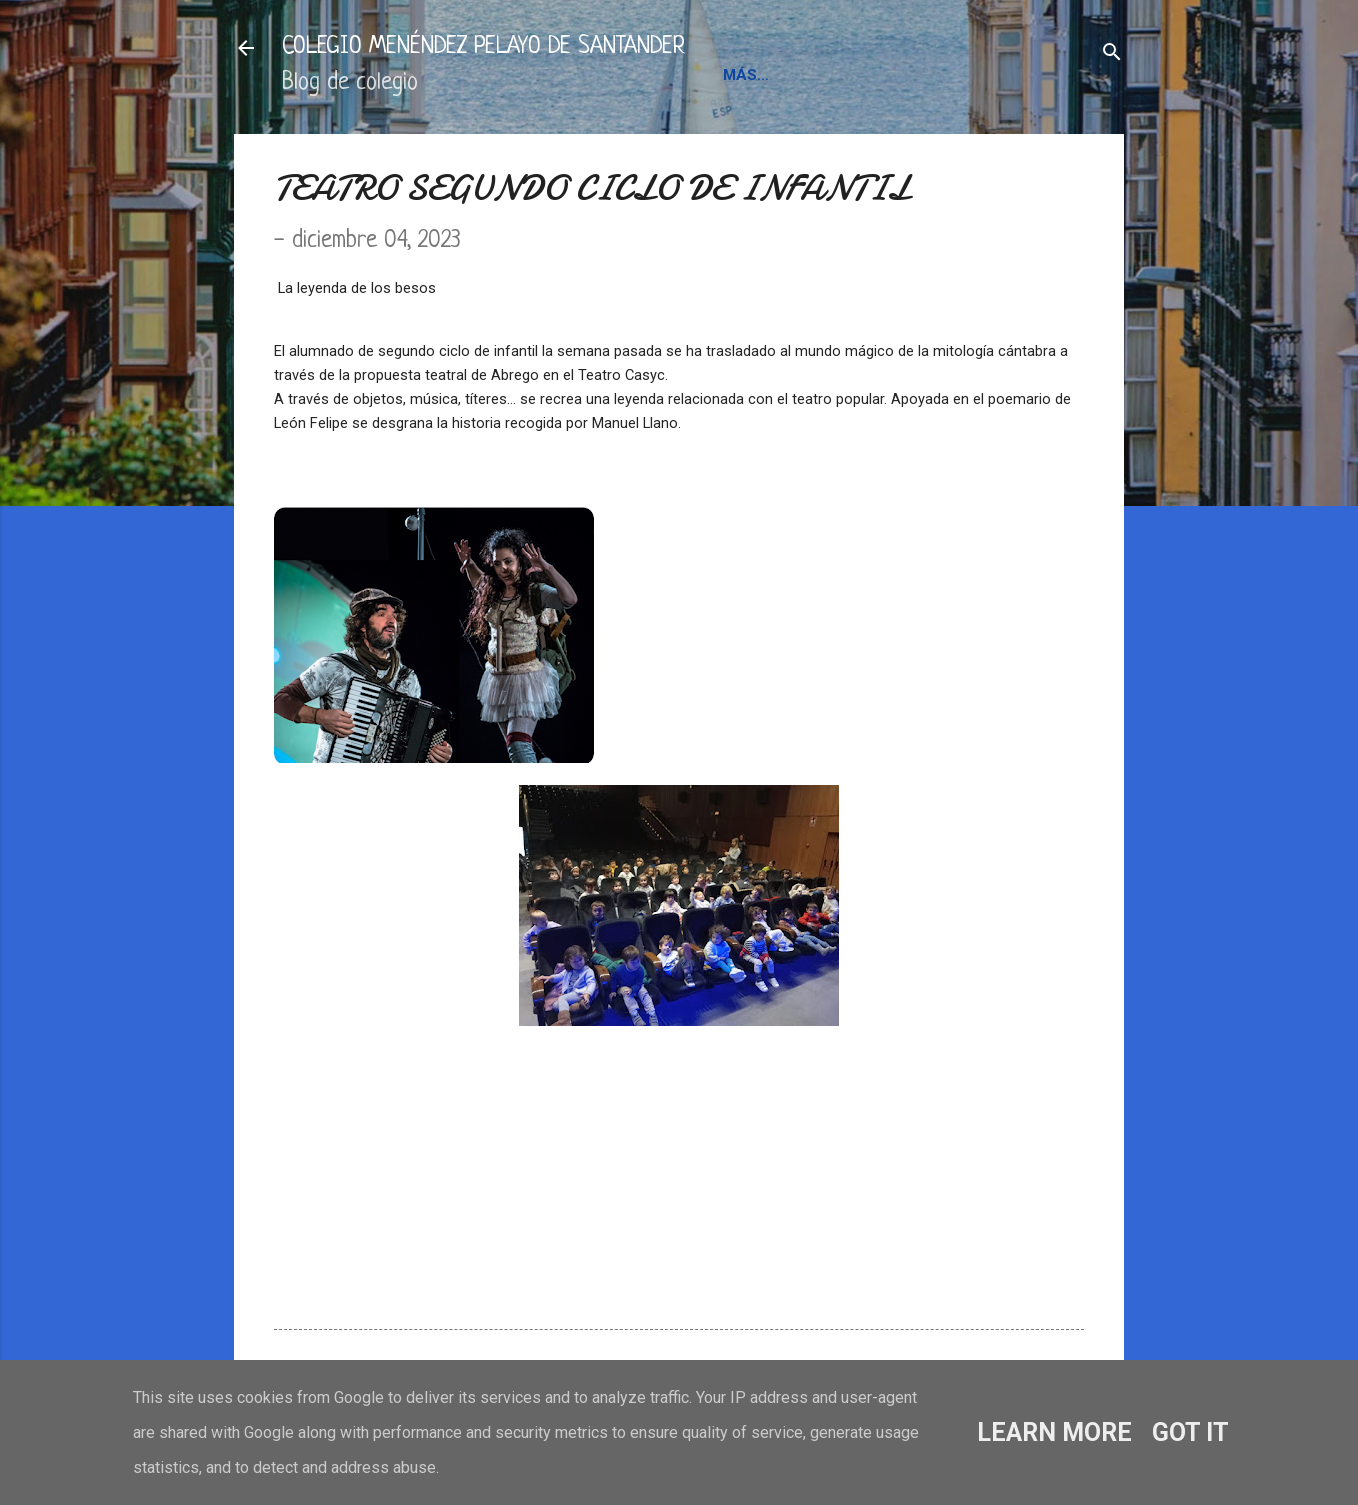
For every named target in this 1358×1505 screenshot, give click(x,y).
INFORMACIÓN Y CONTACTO (827, 75)
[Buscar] (1112, 54)
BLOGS (980, 75)
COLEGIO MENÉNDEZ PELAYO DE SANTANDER (483, 47)
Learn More (1054, 1432)
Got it (1190, 1432)
